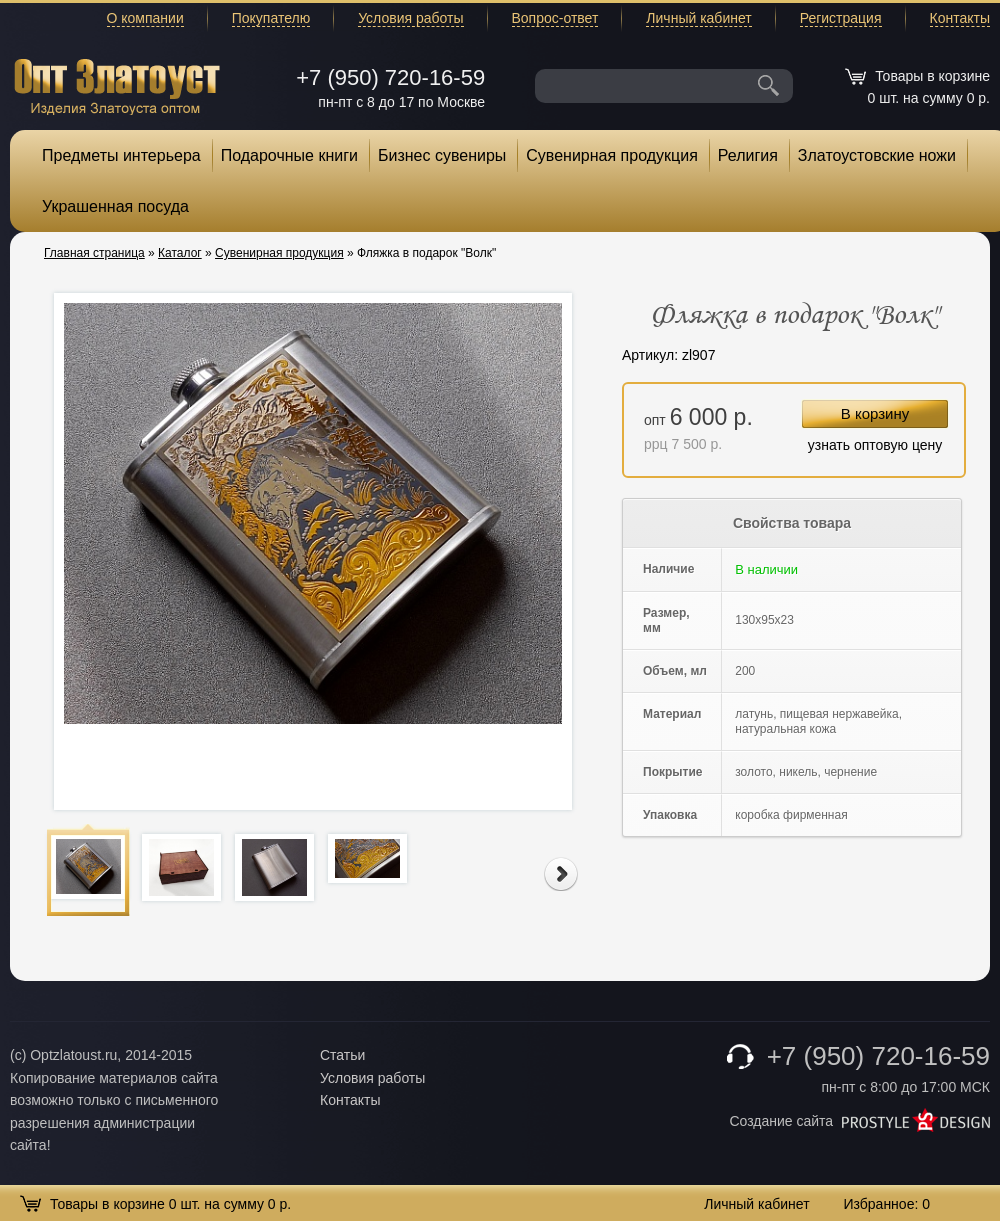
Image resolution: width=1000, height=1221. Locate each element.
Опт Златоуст (117, 84)
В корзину (875, 413)
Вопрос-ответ (555, 18)
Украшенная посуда (115, 206)
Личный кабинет (698, 18)
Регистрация (841, 18)
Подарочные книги (289, 155)
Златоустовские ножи (877, 155)
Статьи (342, 1055)
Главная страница (94, 253)
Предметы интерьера (121, 155)
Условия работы (410, 18)
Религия (748, 155)
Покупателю (271, 18)
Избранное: (886, 1204)
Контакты (960, 18)
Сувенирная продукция (612, 155)
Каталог (180, 253)
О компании (145, 18)
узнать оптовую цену (875, 445)
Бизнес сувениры (442, 155)
